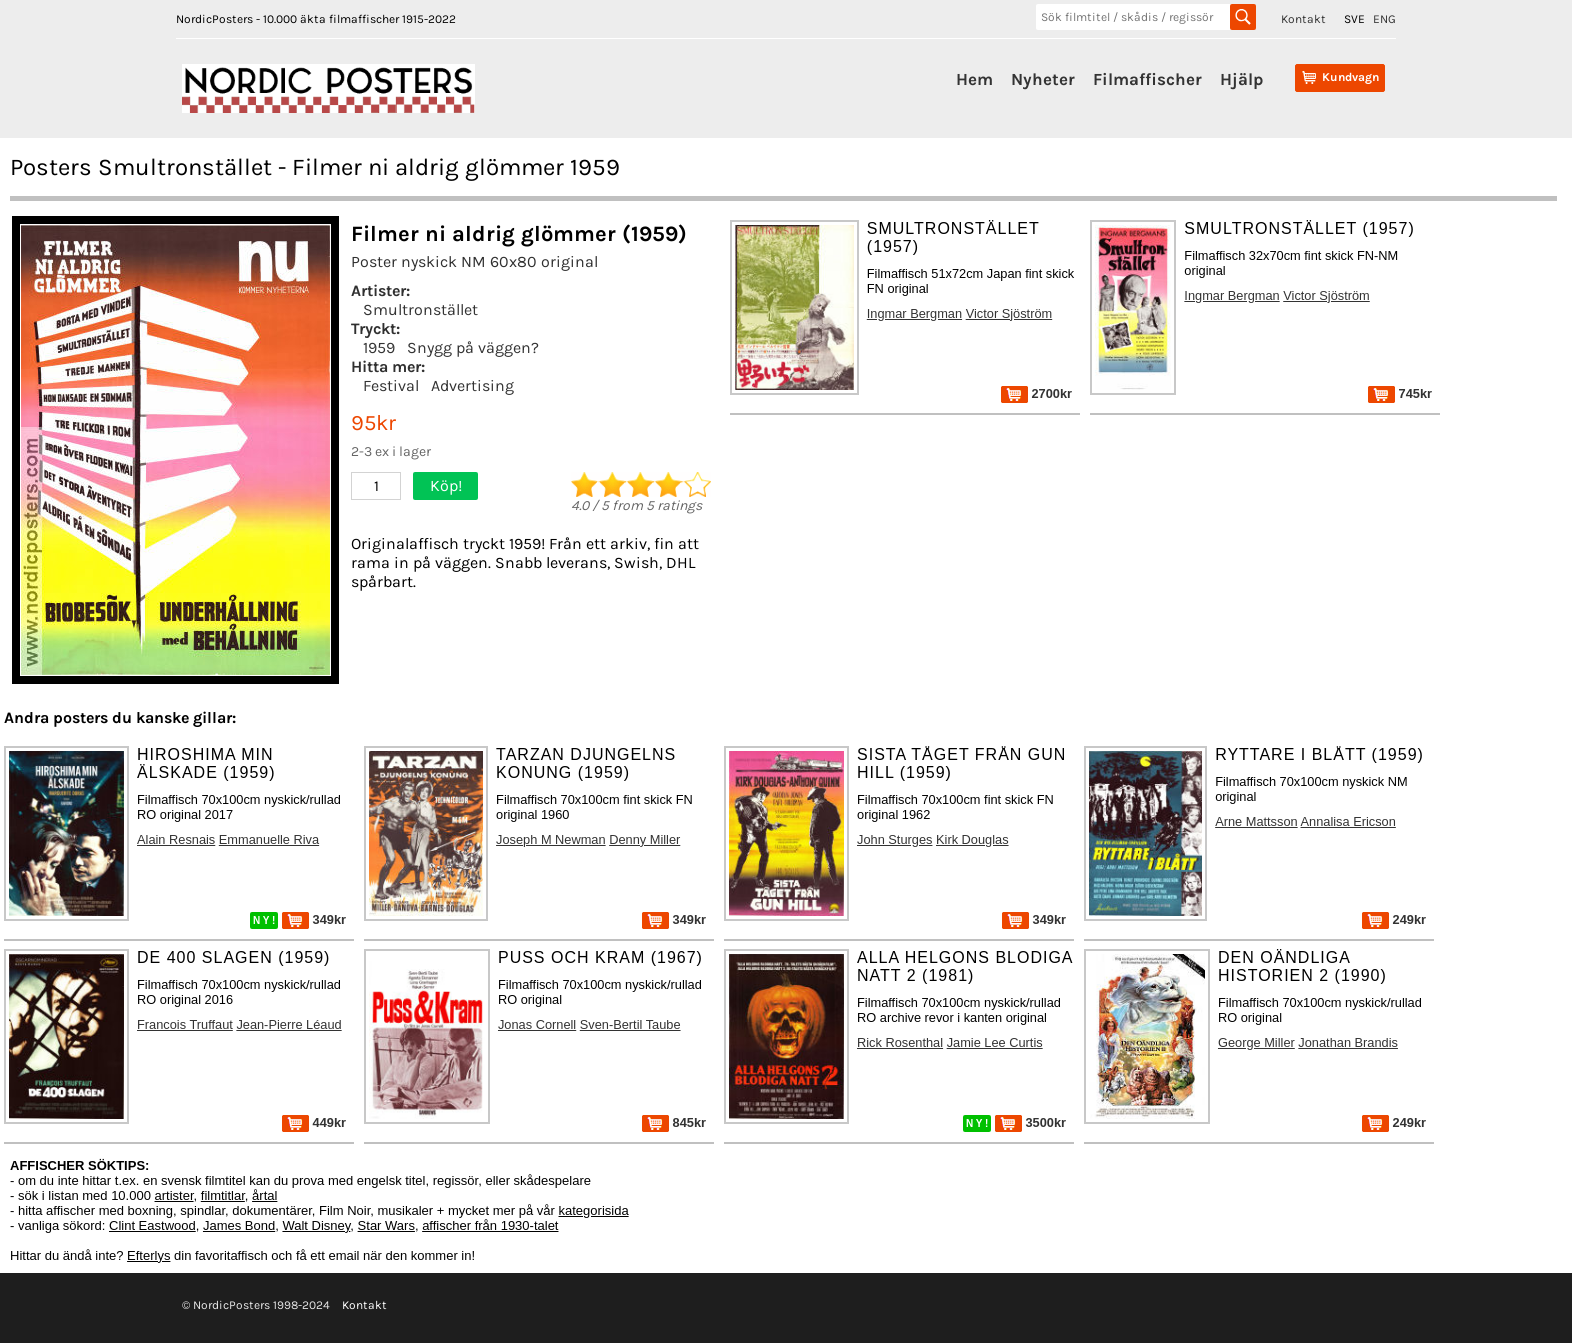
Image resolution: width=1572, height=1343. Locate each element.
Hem (974, 79)
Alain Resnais (176, 839)
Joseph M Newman (551, 839)
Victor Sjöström (1009, 313)
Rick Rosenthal (900, 1042)
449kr (314, 1122)
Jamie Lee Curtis (995, 1042)
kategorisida (594, 1210)
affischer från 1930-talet (490, 1225)
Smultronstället (420, 309)
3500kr (1030, 1122)
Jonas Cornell (537, 1024)
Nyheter (1043, 79)
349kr (314, 919)
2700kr (1036, 393)
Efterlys (148, 1255)
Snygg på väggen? (473, 347)
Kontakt (1303, 19)
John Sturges (894, 839)
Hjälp (1241, 79)
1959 (379, 347)
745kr (1400, 393)
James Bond (239, 1225)
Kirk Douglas (972, 839)
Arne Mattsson (1256, 821)
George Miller (1256, 1042)
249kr (1394, 919)
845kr (674, 1122)
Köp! (446, 485)
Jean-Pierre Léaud (288, 1024)
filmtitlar (223, 1195)
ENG (1384, 19)
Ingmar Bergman (914, 313)
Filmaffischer (1147, 79)
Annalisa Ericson (1348, 821)
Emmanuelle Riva (269, 839)
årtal (264, 1195)
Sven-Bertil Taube (630, 1024)
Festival (391, 385)
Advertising (472, 385)
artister (174, 1195)
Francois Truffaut (185, 1024)
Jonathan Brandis (1348, 1042)
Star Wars (386, 1225)
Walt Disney (316, 1225)
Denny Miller (644, 839)
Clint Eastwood (152, 1225)
